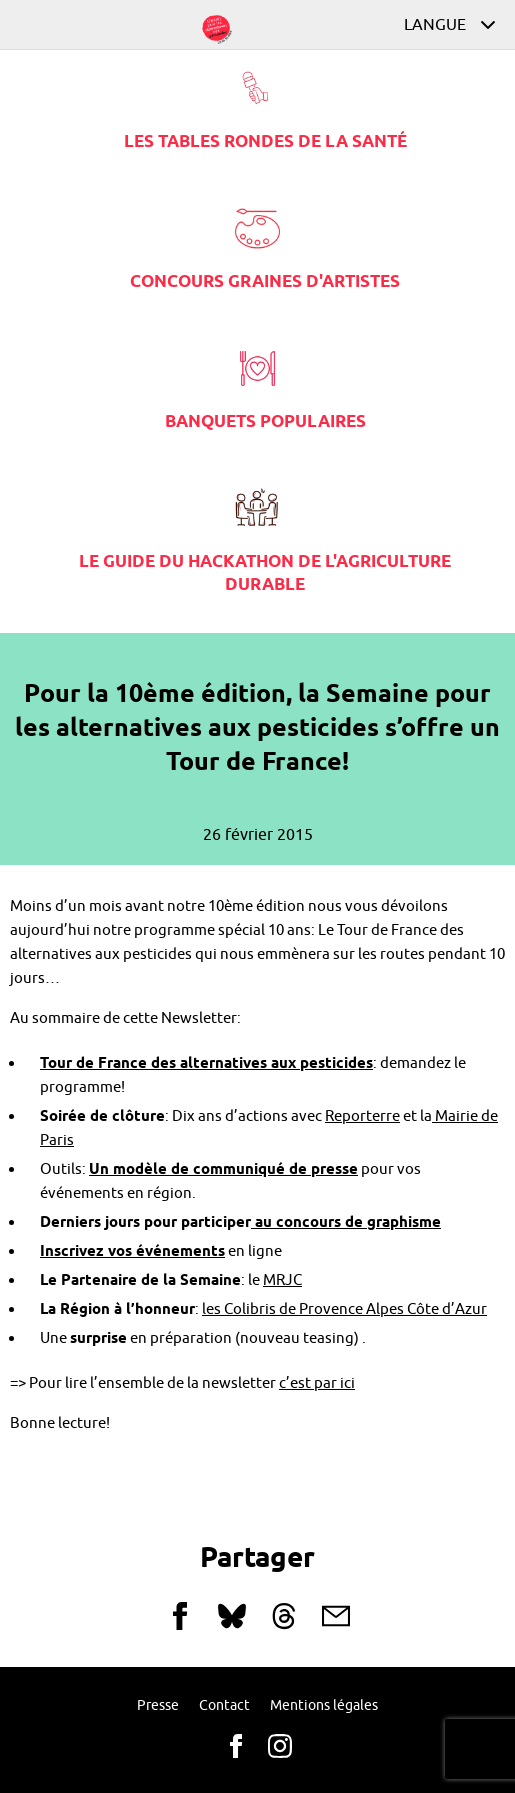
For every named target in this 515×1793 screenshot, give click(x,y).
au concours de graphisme (346, 1223)
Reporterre (362, 1116)
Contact (224, 1705)
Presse (158, 1705)
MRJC (282, 1280)
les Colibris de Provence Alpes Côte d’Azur (344, 1309)
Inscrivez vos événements (132, 1252)
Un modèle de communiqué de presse (223, 1170)
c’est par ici (317, 1383)
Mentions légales (324, 1705)
